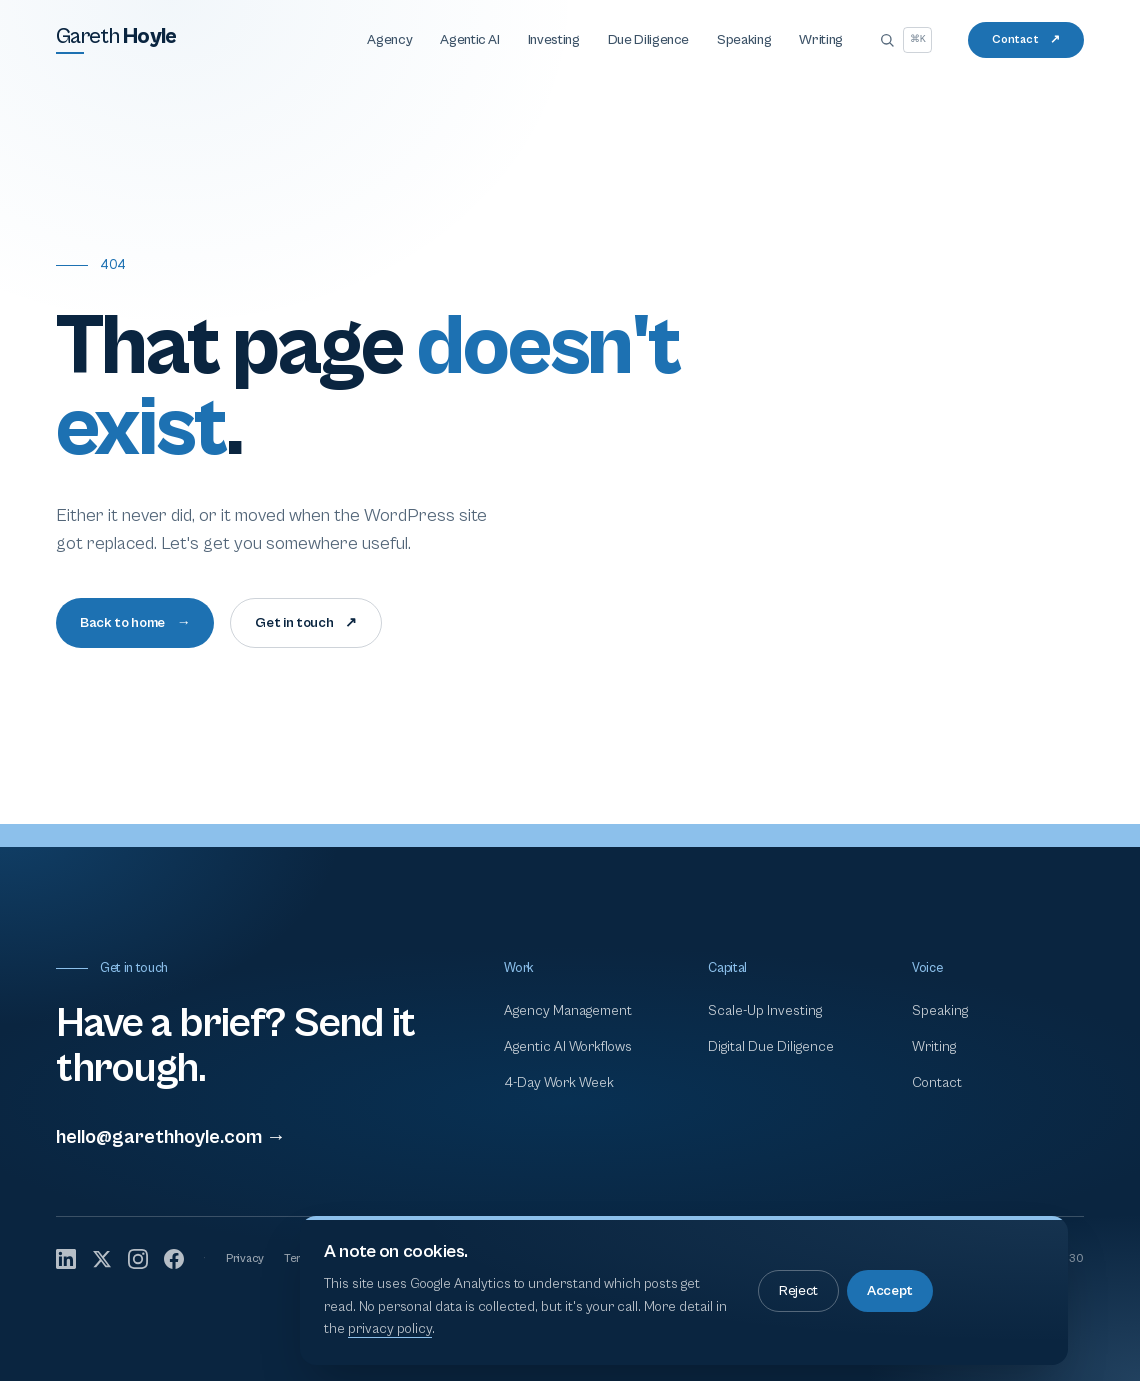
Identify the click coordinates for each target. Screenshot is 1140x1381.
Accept (890, 1291)
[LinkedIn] (66, 1259)
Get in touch (305, 623)
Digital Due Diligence (771, 1047)
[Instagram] (138, 1259)
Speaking (744, 40)
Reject (798, 1291)
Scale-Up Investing (765, 1011)
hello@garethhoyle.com (171, 1137)
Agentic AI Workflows (568, 1047)
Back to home (135, 623)
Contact (1026, 40)
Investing (554, 40)
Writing (821, 40)
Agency (389, 40)
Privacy (245, 1258)
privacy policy (390, 1329)
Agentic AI (470, 40)
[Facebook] (174, 1259)
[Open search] (906, 40)
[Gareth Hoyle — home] (116, 40)
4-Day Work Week (559, 1083)
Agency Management (568, 1011)
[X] (102, 1259)
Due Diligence (648, 40)
